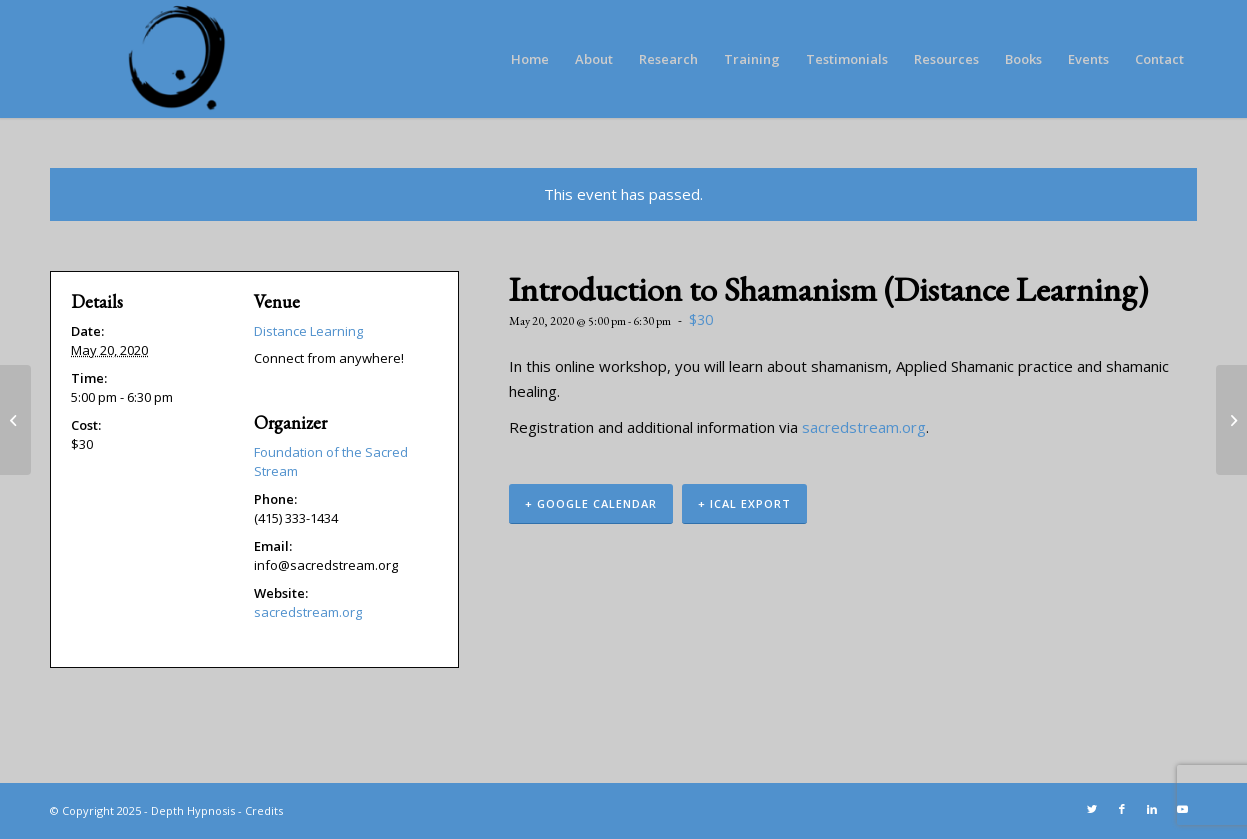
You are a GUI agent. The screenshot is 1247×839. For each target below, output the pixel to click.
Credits (264, 810)
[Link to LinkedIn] (1152, 809)
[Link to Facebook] (1122, 809)
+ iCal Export (744, 503)
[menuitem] (530, 59)
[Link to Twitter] (1092, 809)
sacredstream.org (864, 427)
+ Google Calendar (591, 503)
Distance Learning (308, 331)
